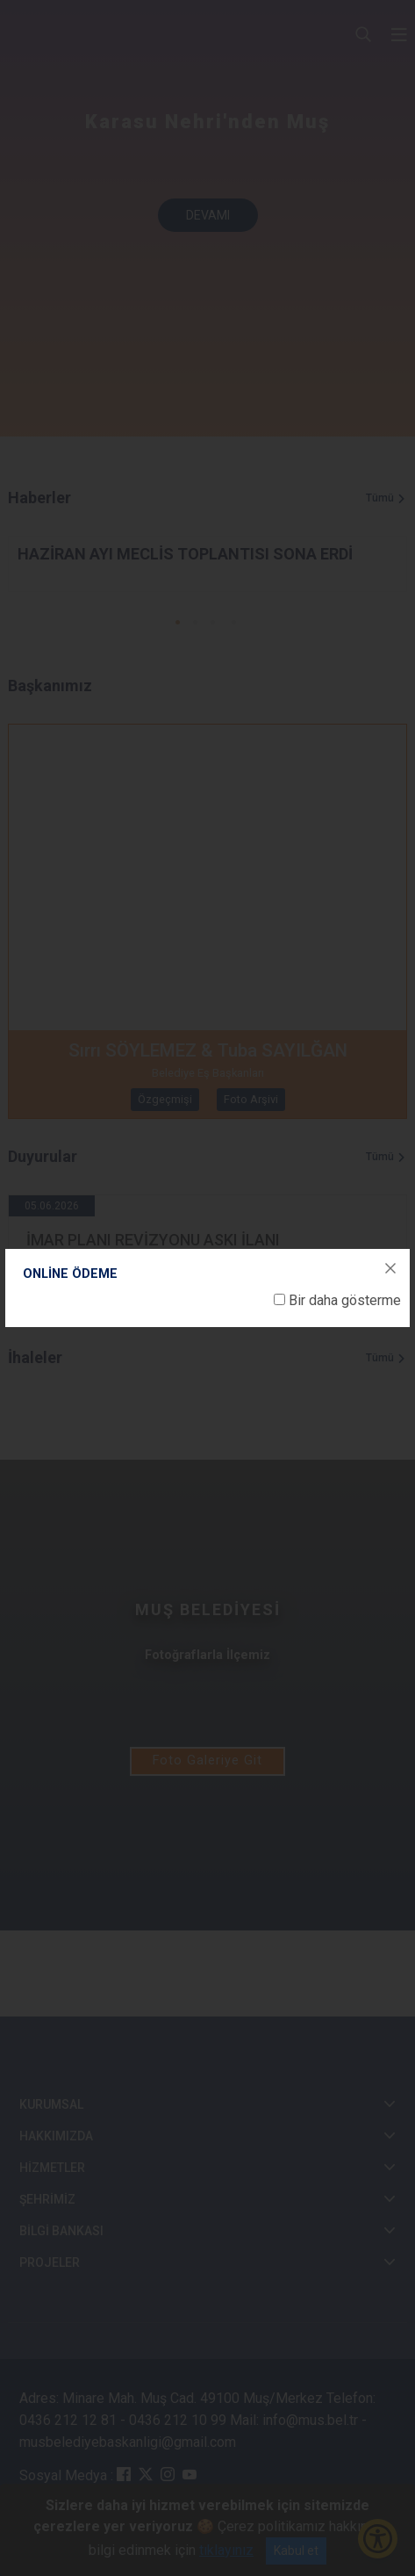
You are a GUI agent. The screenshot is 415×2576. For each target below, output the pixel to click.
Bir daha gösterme (345, 1300)
